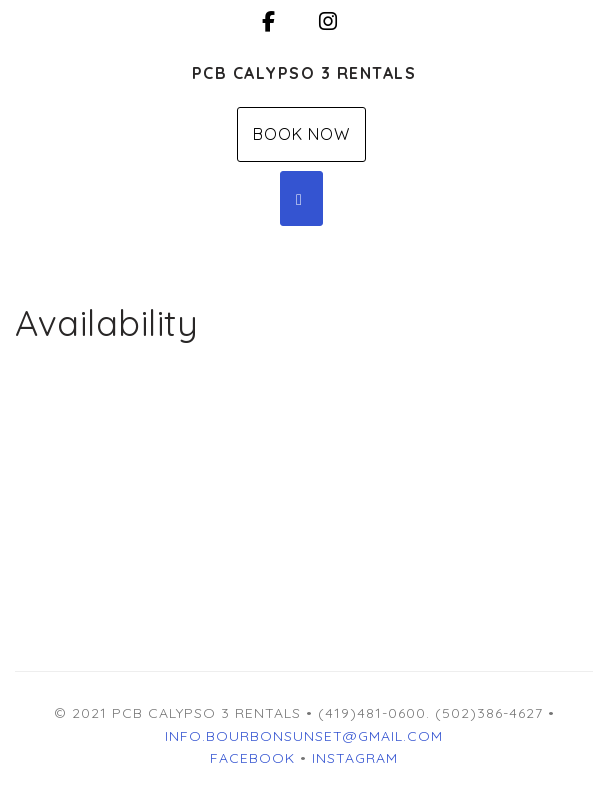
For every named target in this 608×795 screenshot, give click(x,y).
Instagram (355, 758)
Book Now (301, 134)
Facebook (252, 758)
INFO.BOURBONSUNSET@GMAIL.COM (304, 736)
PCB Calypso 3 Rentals (304, 73)
